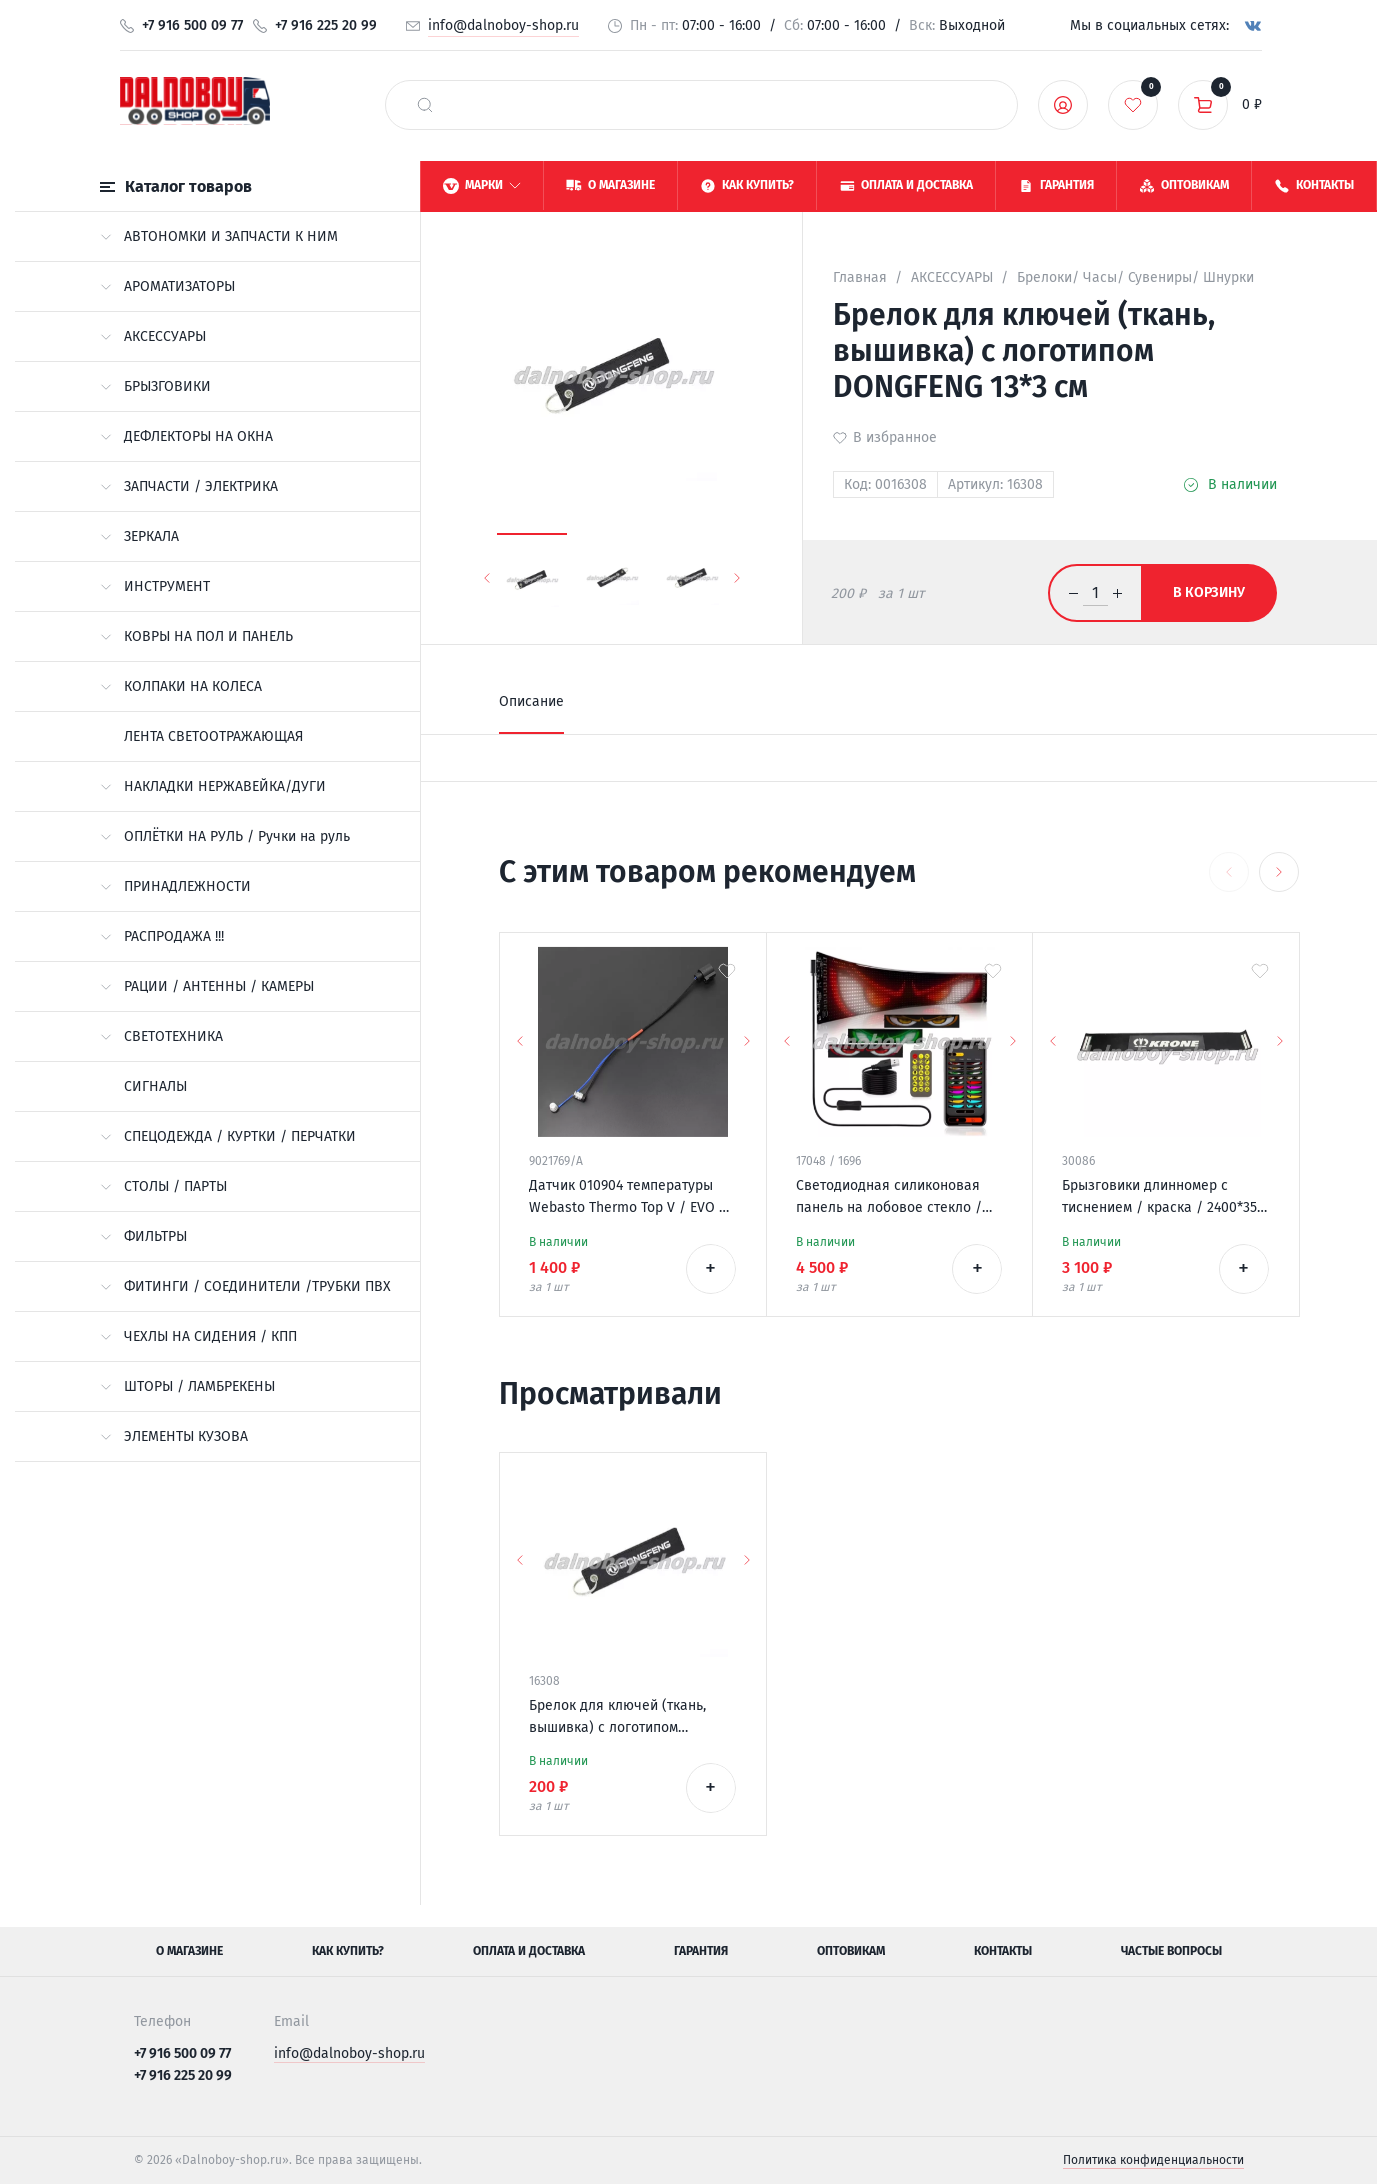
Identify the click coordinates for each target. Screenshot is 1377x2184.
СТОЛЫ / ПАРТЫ (163, 1186)
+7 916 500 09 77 (192, 25)
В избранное (895, 437)
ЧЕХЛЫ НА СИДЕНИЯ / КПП (198, 1336)
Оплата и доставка (529, 1951)
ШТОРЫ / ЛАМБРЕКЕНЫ (187, 1386)
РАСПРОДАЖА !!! (162, 936)
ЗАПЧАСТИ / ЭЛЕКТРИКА (189, 486)
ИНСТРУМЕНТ (155, 586)
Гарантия (701, 1951)
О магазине (189, 1951)
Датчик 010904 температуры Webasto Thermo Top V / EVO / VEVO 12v (627, 1198)
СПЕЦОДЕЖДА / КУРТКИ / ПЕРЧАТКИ (228, 1136)
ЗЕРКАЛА (139, 536)
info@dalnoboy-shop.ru (503, 25)
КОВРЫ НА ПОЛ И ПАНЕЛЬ (196, 636)
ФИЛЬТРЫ (143, 1236)
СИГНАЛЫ (155, 1086)
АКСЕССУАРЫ (153, 336)
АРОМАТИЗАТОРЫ (167, 286)
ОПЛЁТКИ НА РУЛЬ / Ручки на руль (225, 836)
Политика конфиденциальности (1153, 2160)
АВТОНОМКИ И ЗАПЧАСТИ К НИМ (219, 236)
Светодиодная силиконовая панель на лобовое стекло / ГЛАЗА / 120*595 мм (889, 1198)
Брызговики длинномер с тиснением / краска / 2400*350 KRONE (1163, 1198)
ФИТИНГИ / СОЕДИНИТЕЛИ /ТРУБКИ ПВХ (245, 1286)
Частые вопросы (1171, 1951)
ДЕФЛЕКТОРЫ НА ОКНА (186, 436)
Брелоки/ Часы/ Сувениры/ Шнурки (1135, 277)
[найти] (425, 105)
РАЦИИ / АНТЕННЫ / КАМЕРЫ (207, 986)
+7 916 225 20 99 (326, 25)
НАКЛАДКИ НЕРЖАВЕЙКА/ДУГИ (213, 786)
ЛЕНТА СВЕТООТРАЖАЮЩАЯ (213, 736)
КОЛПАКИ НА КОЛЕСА (181, 686)
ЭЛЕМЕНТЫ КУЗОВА (174, 1436)
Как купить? (348, 1951)
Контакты (1003, 1951)
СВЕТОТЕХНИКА (161, 1036)
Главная (860, 277)
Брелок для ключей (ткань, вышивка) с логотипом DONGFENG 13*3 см (617, 1718)
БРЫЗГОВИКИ (155, 386)
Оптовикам (851, 1951)
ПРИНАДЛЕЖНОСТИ (175, 886)
